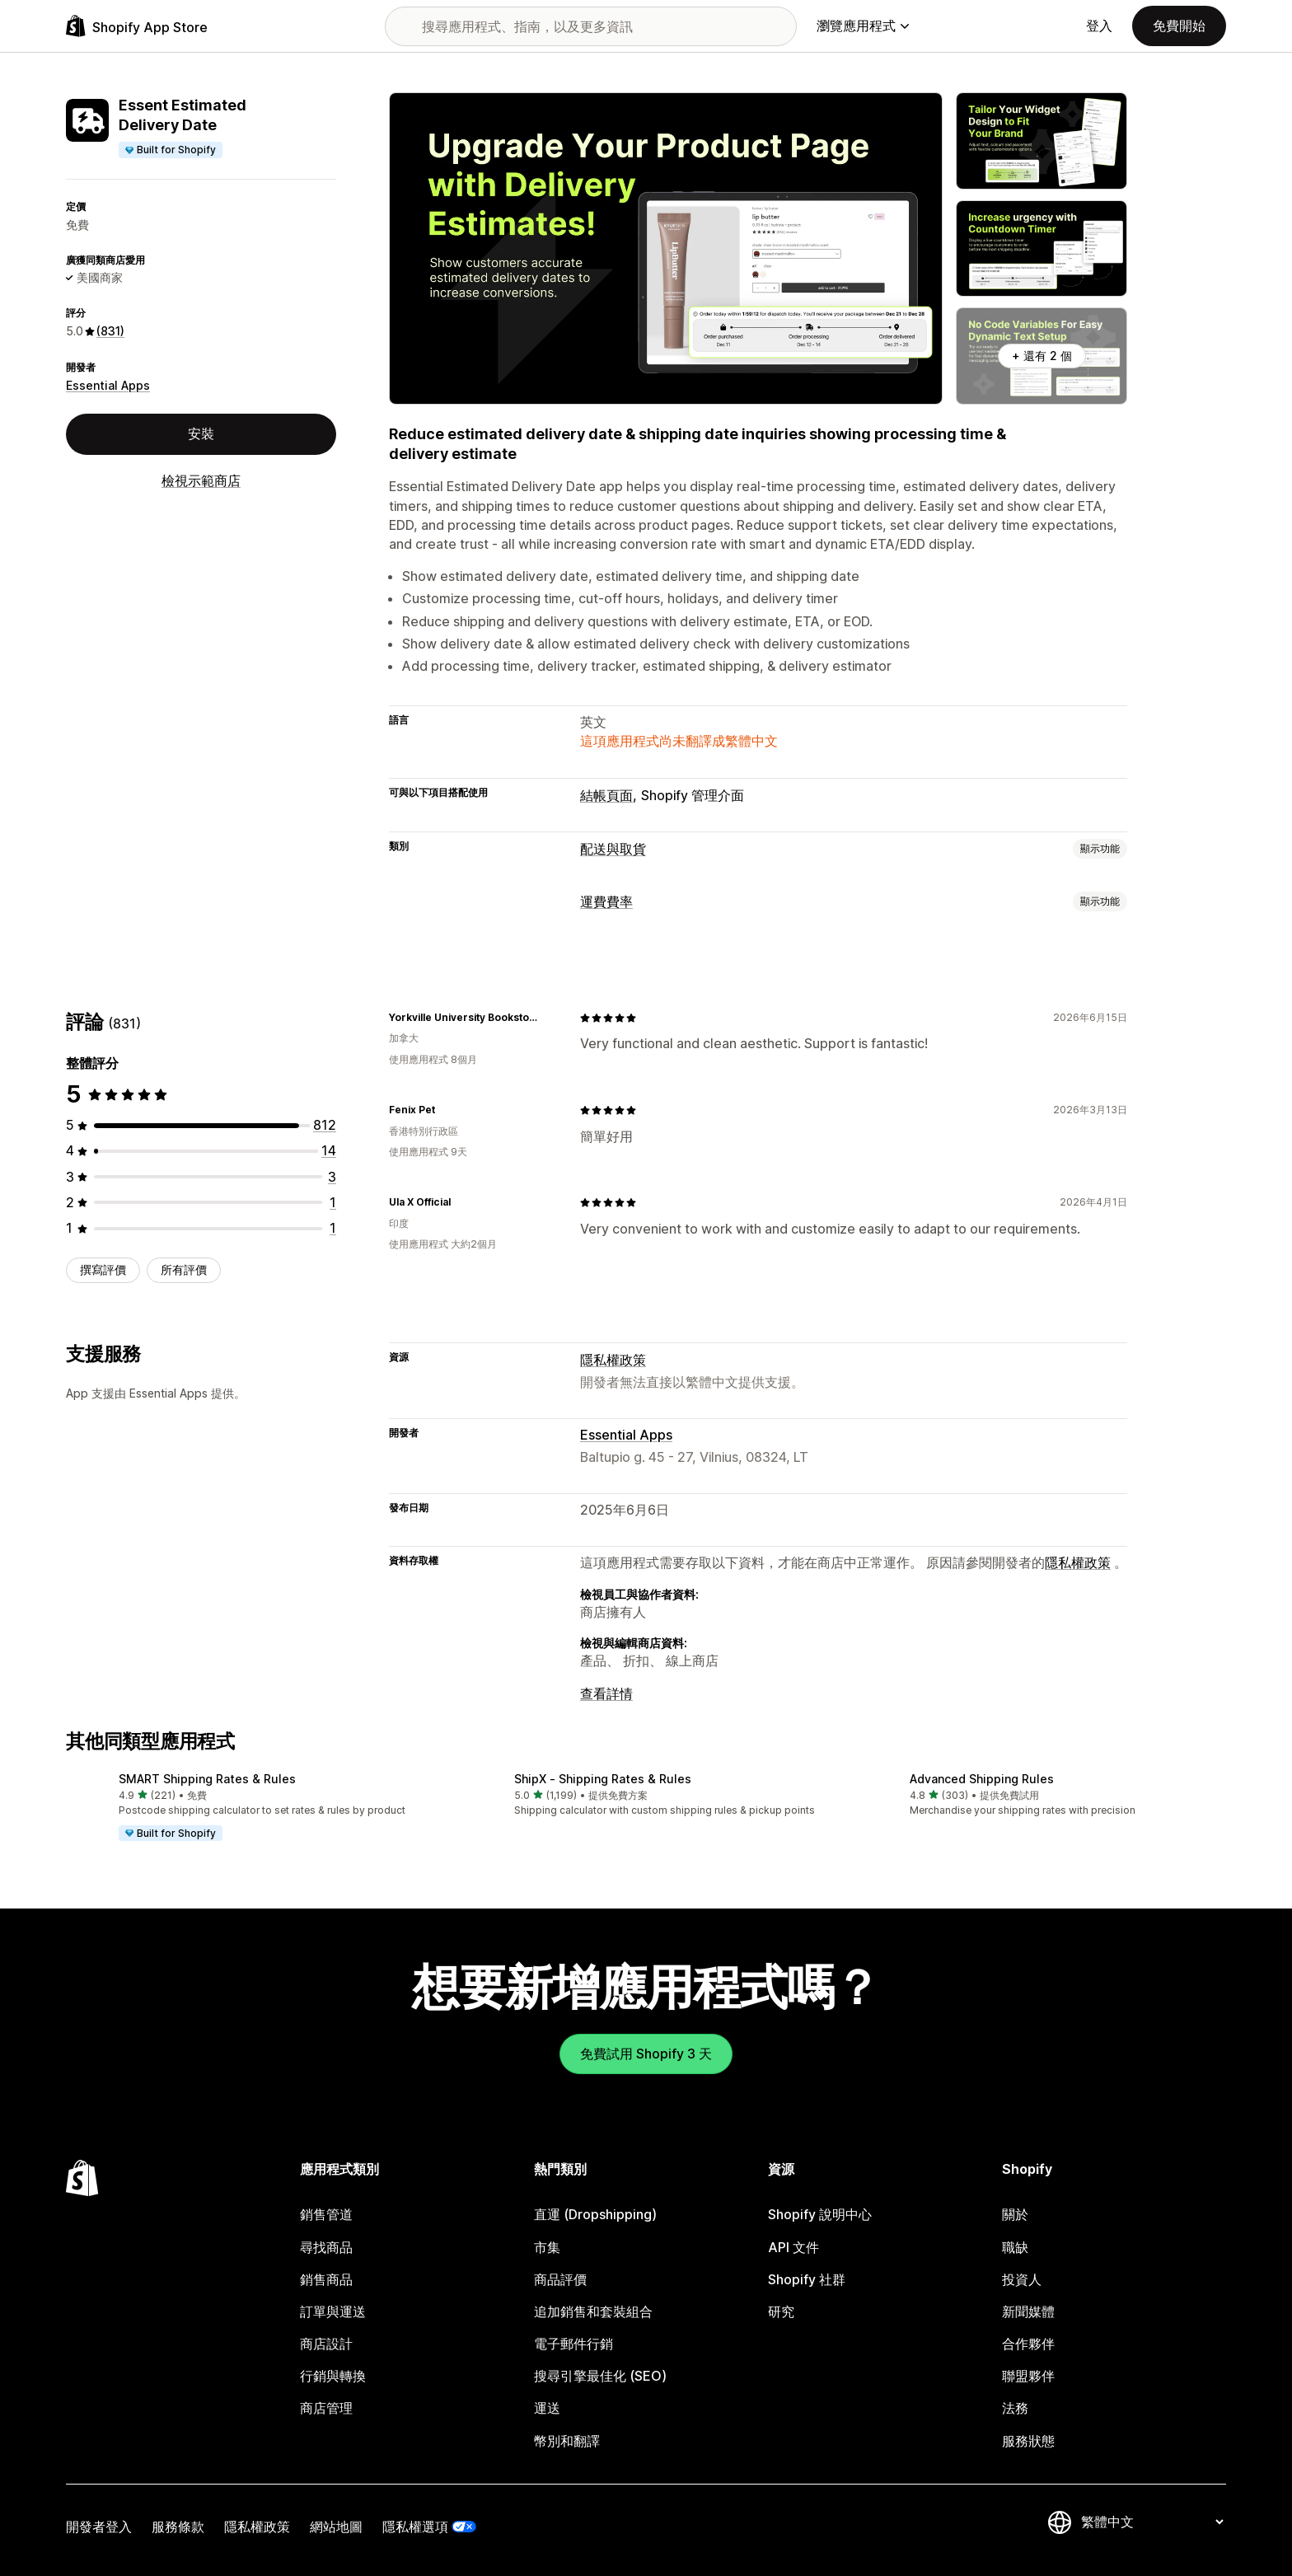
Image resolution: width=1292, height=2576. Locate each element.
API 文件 (793, 2247)
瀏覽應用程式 (863, 25)
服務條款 (178, 2526)
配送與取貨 (613, 849)
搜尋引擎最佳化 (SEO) (600, 2376)
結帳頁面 (606, 795)
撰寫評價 (103, 1269)
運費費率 (606, 901)
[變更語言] (1152, 2522)
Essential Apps (108, 385)
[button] (250, 1808)
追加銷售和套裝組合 (593, 2311)
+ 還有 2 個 (1042, 356)
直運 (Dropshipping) (595, 2214)
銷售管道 (326, 2214)
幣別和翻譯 (567, 2441)
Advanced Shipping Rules (982, 1779)
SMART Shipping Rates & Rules (207, 1779)
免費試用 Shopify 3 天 (646, 2053)
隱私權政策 (613, 1359)
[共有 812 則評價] (324, 1125)
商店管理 (326, 2408)
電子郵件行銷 (573, 2343)
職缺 (1015, 2247)
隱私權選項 (415, 2526)
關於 (1015, 2214)
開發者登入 (99, 2526)
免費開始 (1179, 25)
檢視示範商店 (201, 480)
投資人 (1022, 2279)
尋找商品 (326, 2247)
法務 (1015, 2408)
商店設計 (326, 2343)
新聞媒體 (1028, 2311)
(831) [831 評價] (110, 331)
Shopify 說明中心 (820, 2214)
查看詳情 (606, 1693)
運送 (547, 2408)
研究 (781, 2311)
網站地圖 (336, 2526)
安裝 (201, 433)
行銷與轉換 (333, 2376)
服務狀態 (1028, 2441)
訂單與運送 (333, 2311)
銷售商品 (326, 2279)
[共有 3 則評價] (332, 1177)
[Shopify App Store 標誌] (137, 26)
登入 (1099, 25)
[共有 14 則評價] (328, 1150)
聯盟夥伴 (1028, 2376)
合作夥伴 (1028, 2343)
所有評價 (184, 1269)
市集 (547, 2247)
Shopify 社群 (806, 2279)
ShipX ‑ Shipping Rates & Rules (602, 1779)
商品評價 (560, 2279)
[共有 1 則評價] (333, 1202)
